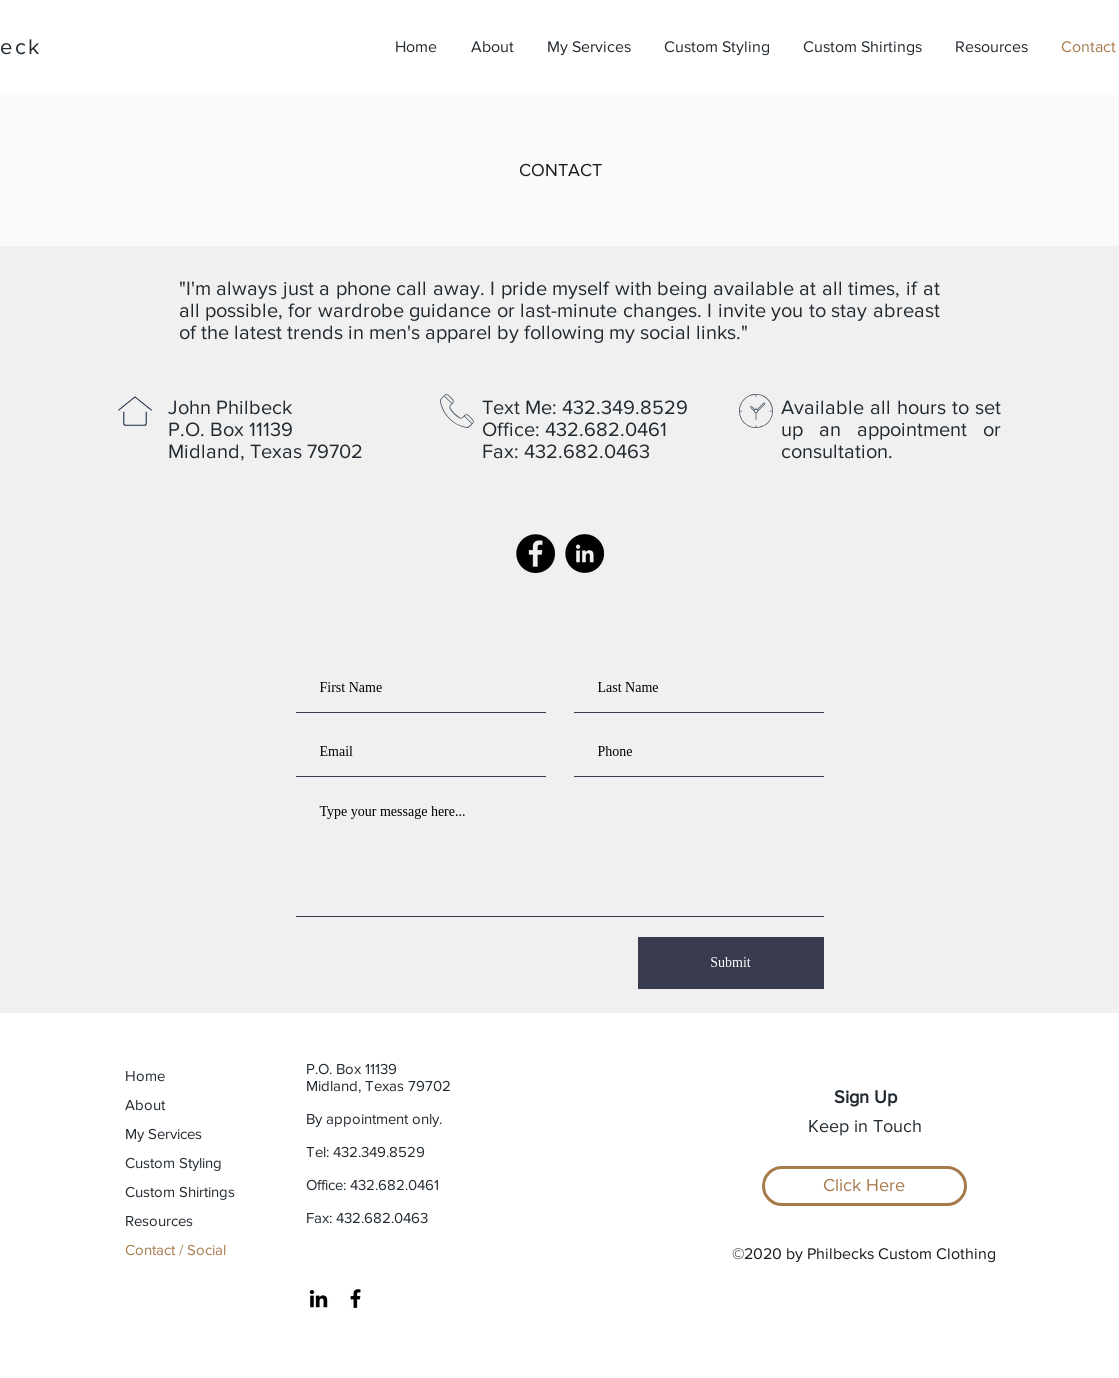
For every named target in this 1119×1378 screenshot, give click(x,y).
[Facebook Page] (535, 553)
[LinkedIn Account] (584, 553)
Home (145, 1075)
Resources (159, 1220)
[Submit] (731, 963)
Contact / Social (175, 1249)
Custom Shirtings (180, 1191)
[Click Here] (864, 1186)
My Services (163, 1133)
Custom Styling (173, 1162)
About (145, 1104)
